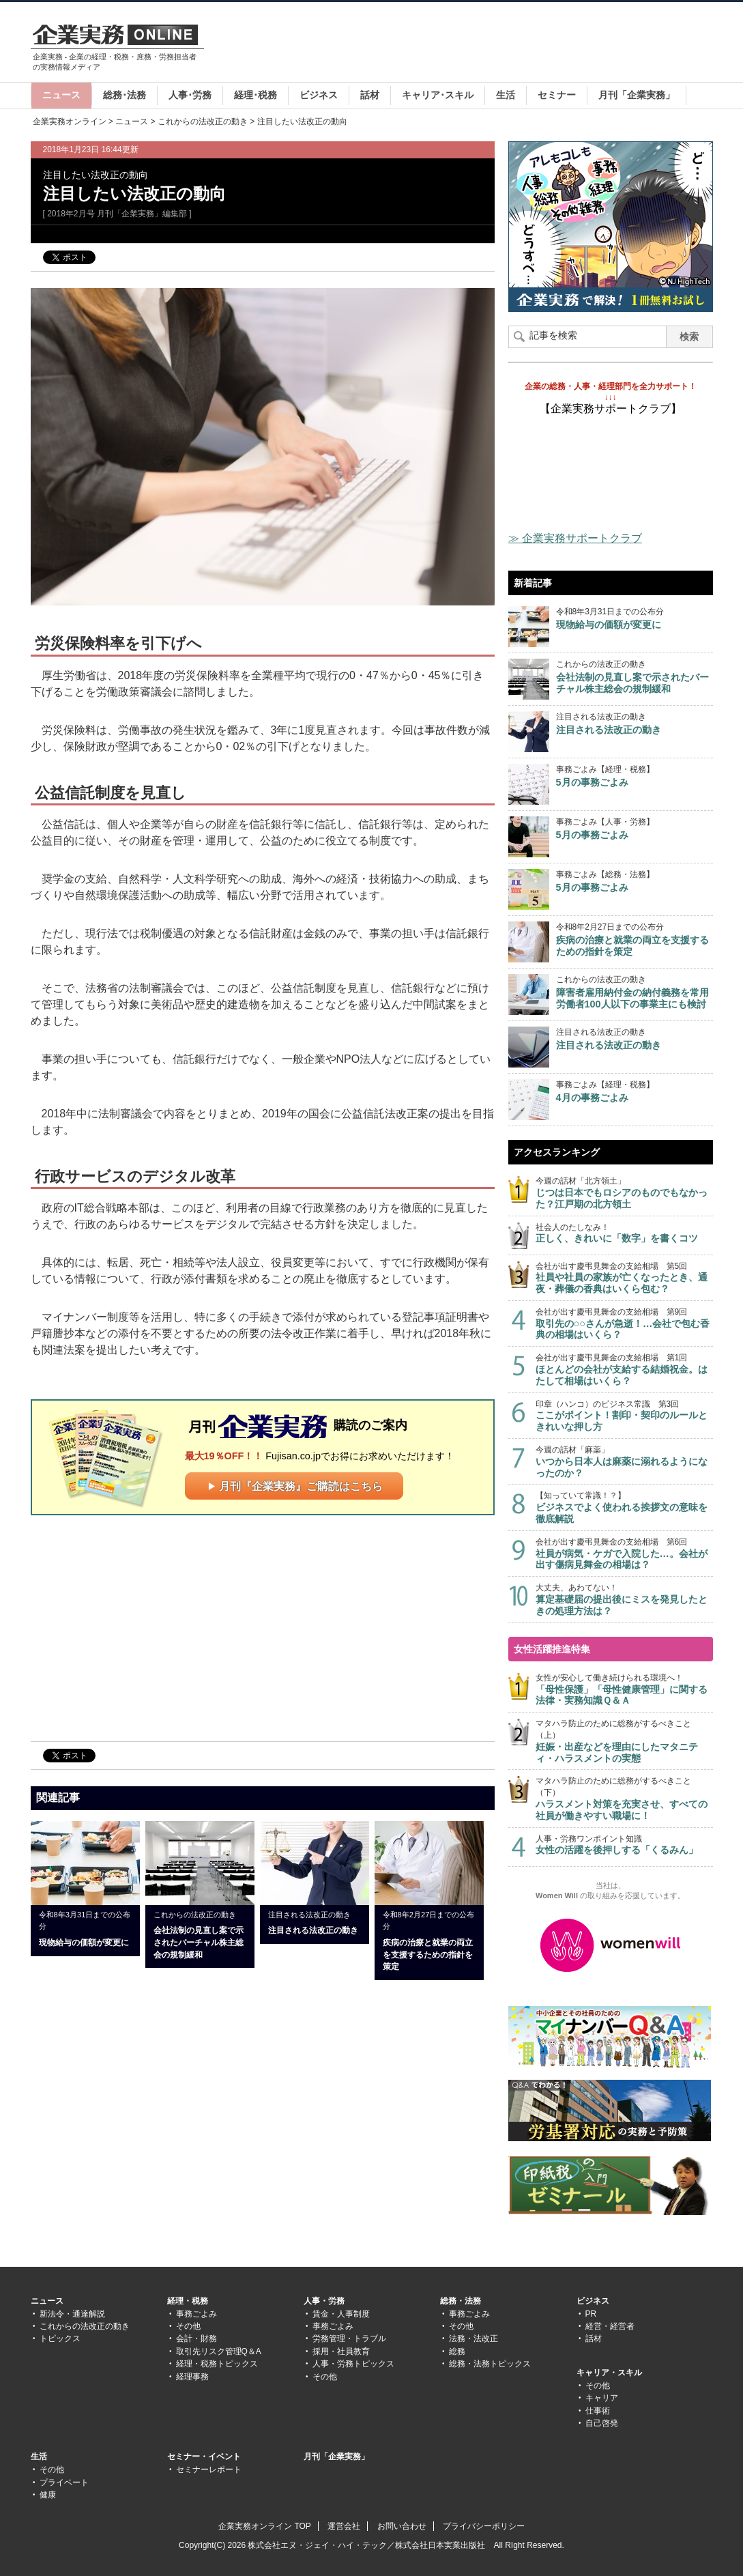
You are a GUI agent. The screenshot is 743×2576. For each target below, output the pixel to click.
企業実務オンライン (69, 121)
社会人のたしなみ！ (624, 1233)
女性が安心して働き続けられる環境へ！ (624, 1689)
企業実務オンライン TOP (264, 2526)
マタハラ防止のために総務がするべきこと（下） (624, 1798)
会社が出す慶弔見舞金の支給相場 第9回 (624, 1324)
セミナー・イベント (204, 2456)
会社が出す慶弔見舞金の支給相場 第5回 (624, 1278)
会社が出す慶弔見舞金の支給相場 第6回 (624, 1554)
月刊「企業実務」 (636, 94)
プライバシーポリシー (484, 2526)
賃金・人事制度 (341, 2314)
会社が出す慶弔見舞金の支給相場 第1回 (624, 1369)
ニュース (61, 94)
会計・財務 (196, 2338)
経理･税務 (255, 94)
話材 (369, 94)
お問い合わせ (401, 2526)
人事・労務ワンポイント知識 (624, 1845)
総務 (457, 2351)
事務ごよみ (196, 2314)
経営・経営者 (610, 2326)
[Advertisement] (464, 43)
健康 (48, 2495)
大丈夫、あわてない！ (624, 1599)
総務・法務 (460, 2301)
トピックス (60, 2338)
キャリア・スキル (609, 2372)
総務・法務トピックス (490, 2364)
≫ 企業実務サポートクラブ (575, 538)
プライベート (64, 2482)
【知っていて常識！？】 (624, 1507)
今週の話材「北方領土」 (624, 1193)
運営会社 (343, 2526)
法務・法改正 (473, 2338)
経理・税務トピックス (217, 2364)
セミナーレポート (209, 2469)
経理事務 (192, 2376)
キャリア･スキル (438, 94)
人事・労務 (324, 2301)
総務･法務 (124, 94)
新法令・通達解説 (72, 2314)
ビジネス (319, 94)
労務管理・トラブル (349, 2338)
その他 (188, 2326)
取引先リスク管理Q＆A (218, 2351)
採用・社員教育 (341, 2351)
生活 (505, 94)
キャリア (601, 2398)
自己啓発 (601, 2423)
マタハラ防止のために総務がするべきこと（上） (624, 1741)
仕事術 (597, 2411)
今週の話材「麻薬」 (624, 1461)
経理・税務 (187, 2301)
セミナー (557, 94)
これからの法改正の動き (203, 121)
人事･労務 (190, 94)
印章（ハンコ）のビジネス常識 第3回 (624, 1416)
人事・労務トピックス (353, 2364)
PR (591, 2314)
